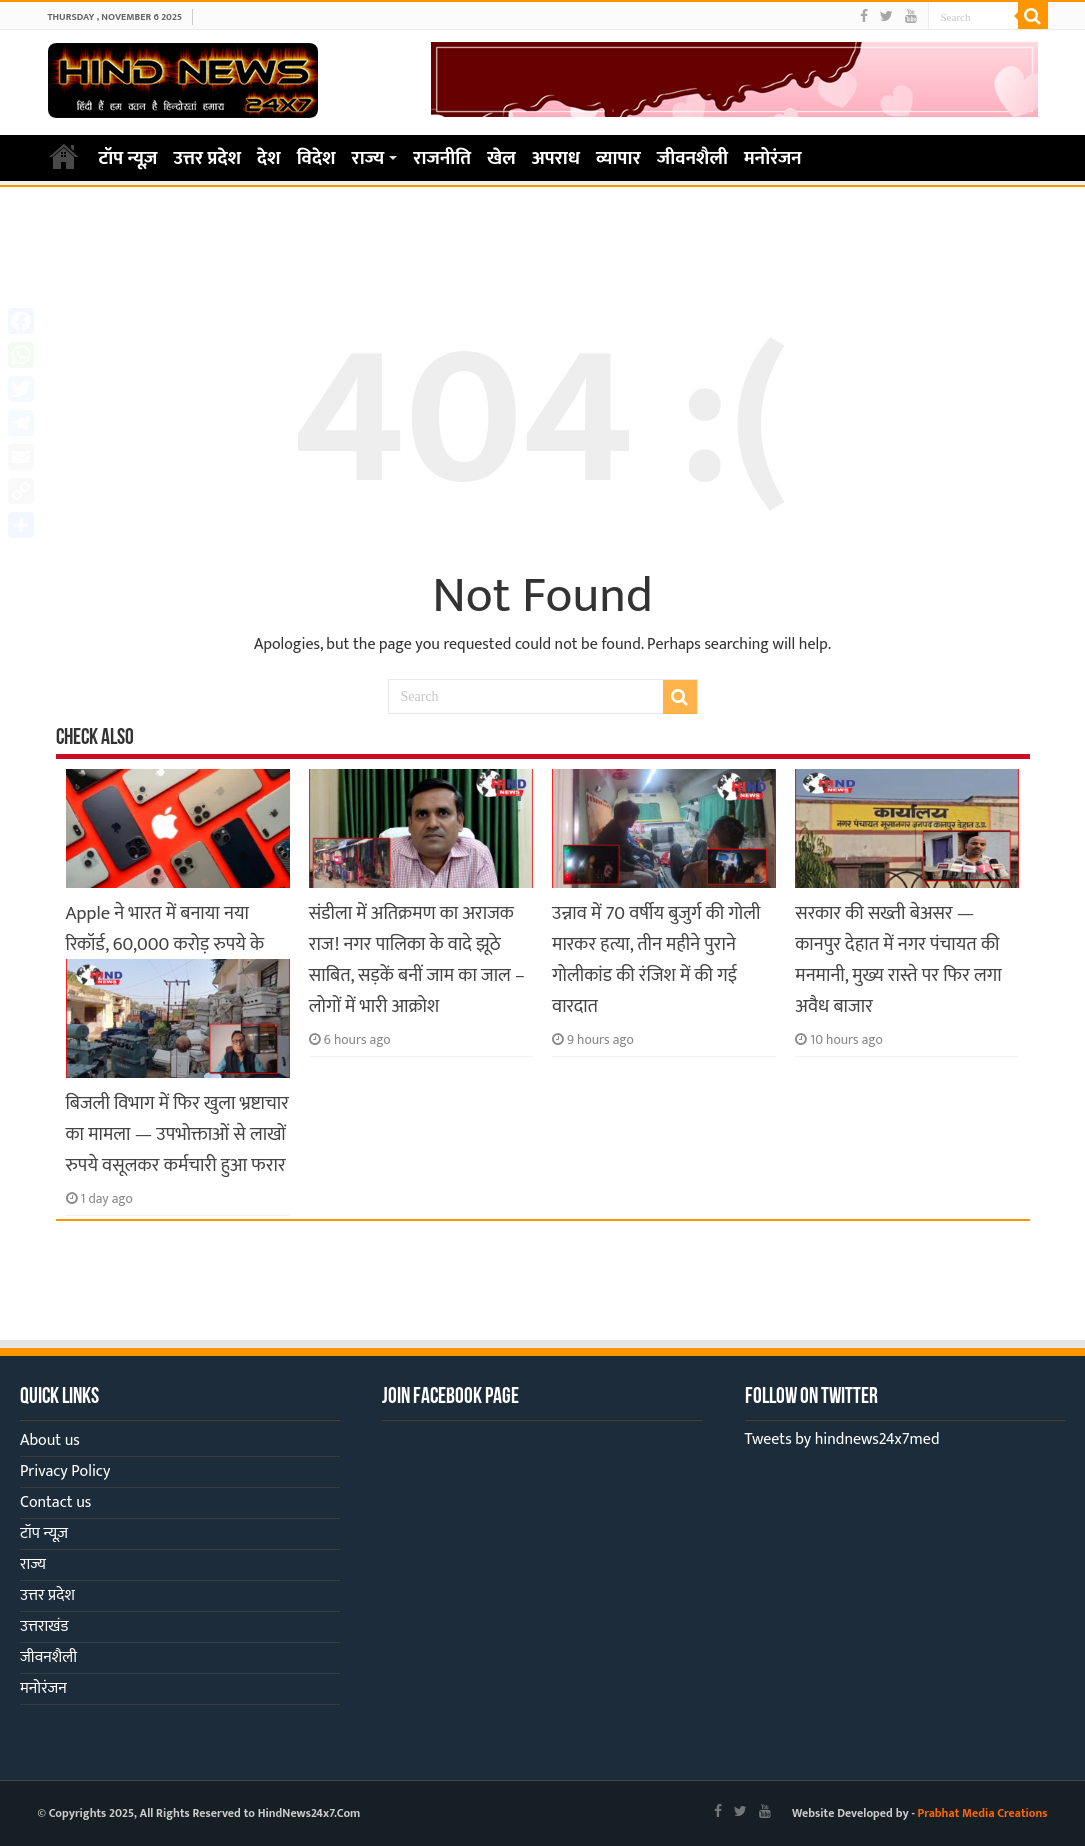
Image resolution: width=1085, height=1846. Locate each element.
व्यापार (618, 158)
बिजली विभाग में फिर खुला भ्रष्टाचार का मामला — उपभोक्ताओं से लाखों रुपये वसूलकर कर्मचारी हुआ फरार (177, 1134)
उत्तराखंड (44, 1626)
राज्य (368, 158)
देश (269, 158)
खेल (501, 158)
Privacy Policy (65, 1471)
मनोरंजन (773, 158)
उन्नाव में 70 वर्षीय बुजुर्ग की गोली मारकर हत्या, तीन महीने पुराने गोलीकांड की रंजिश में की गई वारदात (656, 960)
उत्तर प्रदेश (207, 158)
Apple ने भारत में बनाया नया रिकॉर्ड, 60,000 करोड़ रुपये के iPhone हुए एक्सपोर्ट (165, 944)
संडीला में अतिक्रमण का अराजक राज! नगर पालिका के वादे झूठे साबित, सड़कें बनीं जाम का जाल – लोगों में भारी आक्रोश (417, 960)
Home (64, 156)
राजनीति (442, 158)
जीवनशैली (692, 158)
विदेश (316, 158)
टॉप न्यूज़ (128, 158)
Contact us (55, 1502)
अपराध (556, 158)
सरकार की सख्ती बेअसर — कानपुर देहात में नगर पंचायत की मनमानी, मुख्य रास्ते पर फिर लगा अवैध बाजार (898, 960)
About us (50, 1440)
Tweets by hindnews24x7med (842, 1439)
